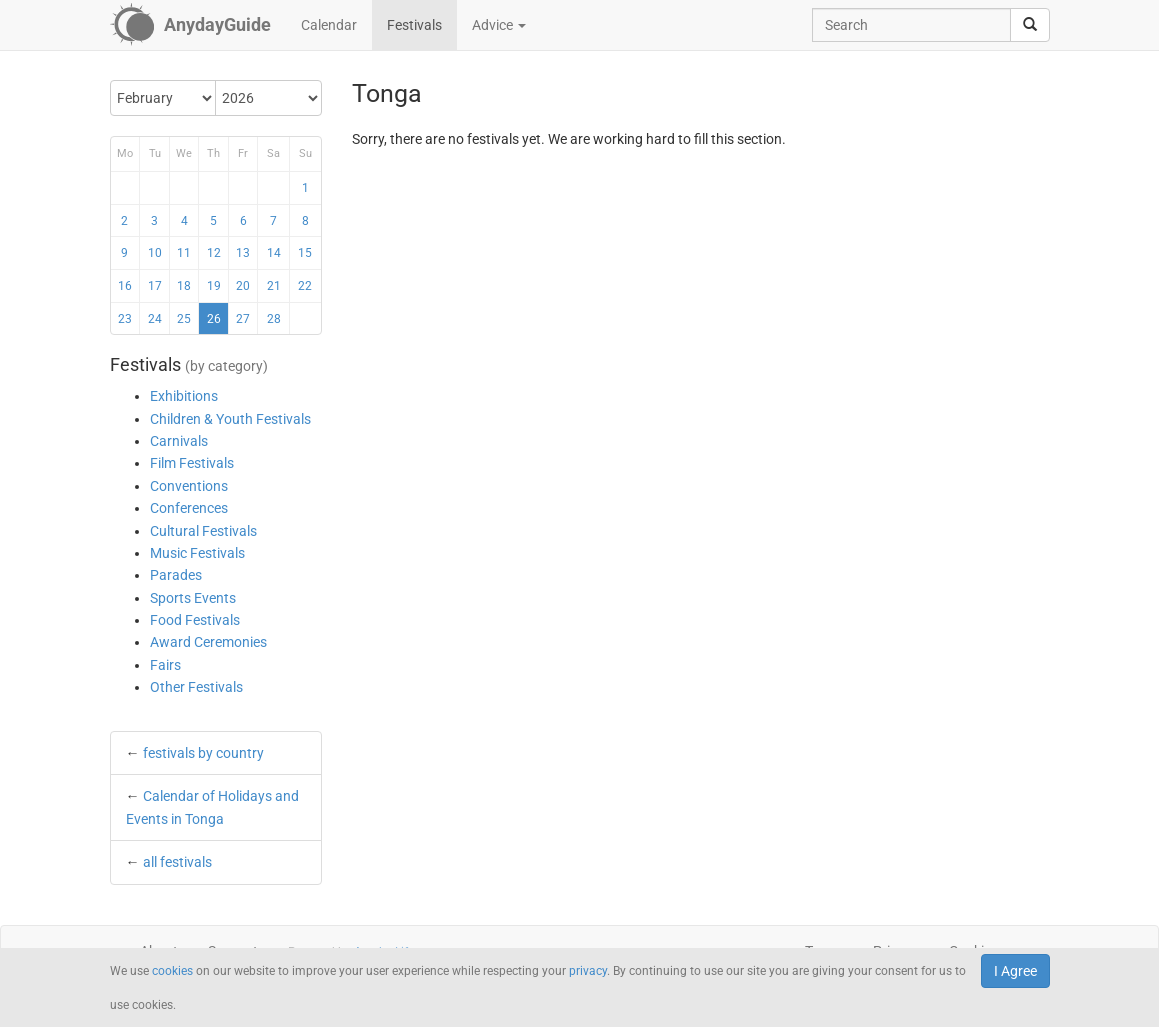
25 (184, 319)
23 (125, 319)
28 (274, 319)
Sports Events (193, 598)
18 (184, 286)
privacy (588, 971)
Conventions (189, 486)
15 (305, 253)
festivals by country (203, 753)
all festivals (177, 862)
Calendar (329, 25)
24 (155, 319)
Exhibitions (184, 396)
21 (274, 286)
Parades (176, 575)
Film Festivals (192, 463)
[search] (1030, 25)
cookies (172, 971)
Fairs (165, 665)
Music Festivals (197, 553)
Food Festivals (195, 620)
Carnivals (179, 441)
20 (243, 286)
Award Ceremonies (208, 642)
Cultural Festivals (203, 531)
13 (243, 253)
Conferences (189, 508)
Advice (499, 25)
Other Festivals (196, 687)
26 (214, 319)
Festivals (414, 25)
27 (243, 319)
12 (214, 253)
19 (214, 286)
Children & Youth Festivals (230, 419)
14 (274, 253)
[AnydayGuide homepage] (190, 25)
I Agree (1015, 971)
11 (184, 253)
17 (155, 286)
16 (125, 286)
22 (305, 286)
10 (155, 253)
